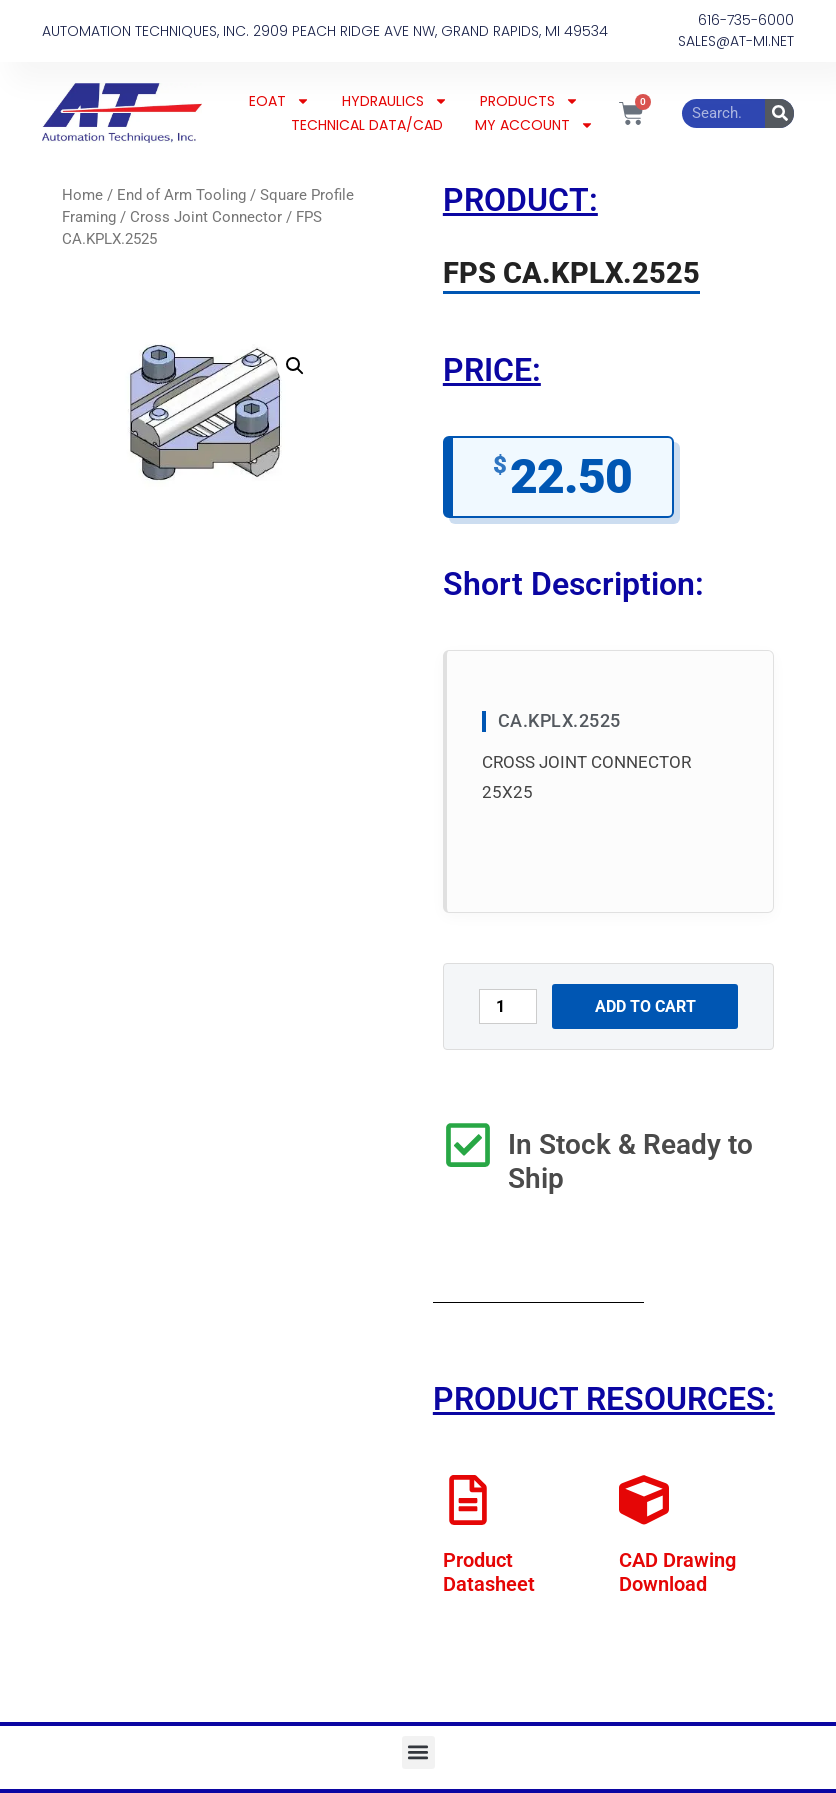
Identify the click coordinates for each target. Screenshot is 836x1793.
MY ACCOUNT (534, 125)
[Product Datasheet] (468, 1500)
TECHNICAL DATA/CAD (367, 125)
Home (82, 195)
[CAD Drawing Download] (644, 1500)
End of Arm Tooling (181, 195)
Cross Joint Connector (206, 217)
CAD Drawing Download (677, 1572)
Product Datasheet (489, 1572)
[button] (295, 366)
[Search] (779, 113)
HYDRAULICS (395, 101)
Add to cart (645, 1006)
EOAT (279, 101)
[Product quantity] (508, 1006)
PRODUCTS (529, 101)
